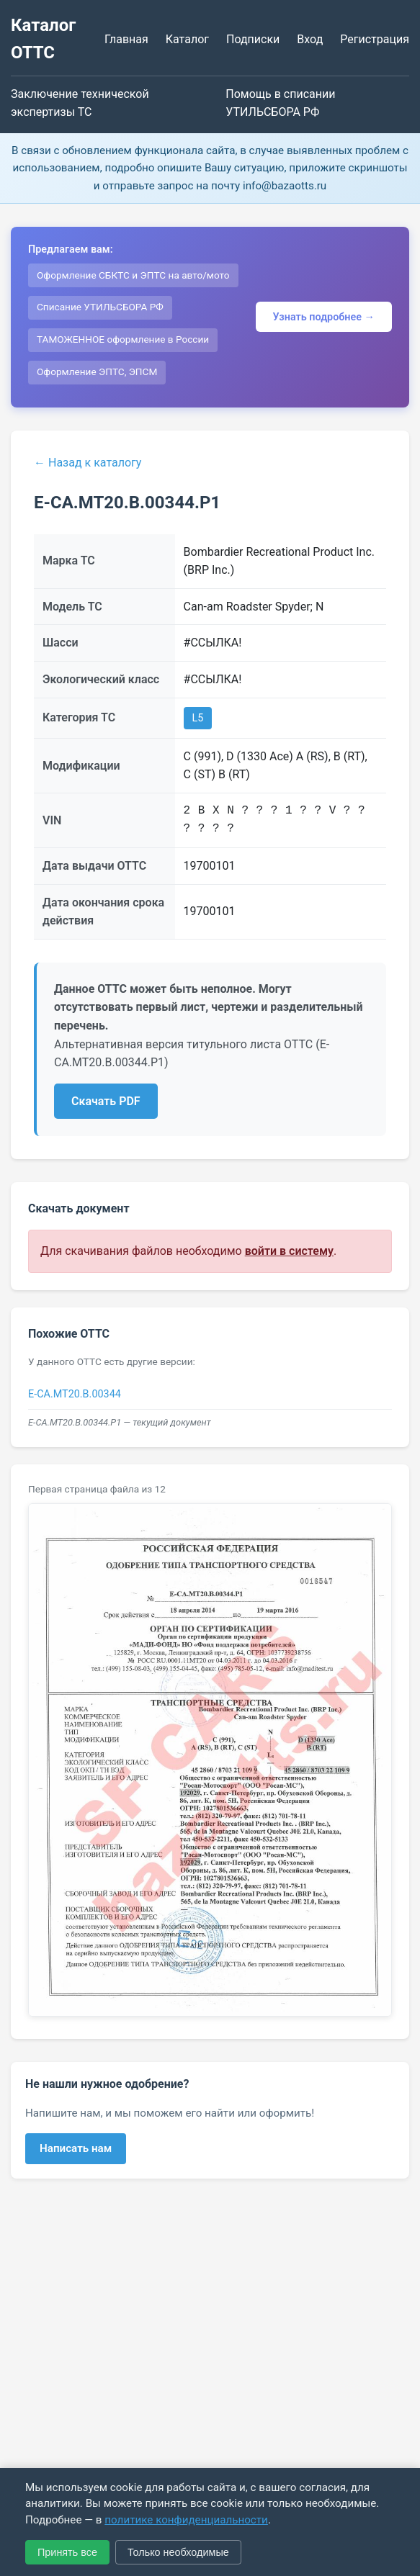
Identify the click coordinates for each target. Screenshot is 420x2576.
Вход (310, 39)
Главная (126, 39)
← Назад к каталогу (87, 462)
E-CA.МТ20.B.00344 (74, 1394)
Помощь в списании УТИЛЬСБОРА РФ (280, 103)
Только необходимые (178, 2552)
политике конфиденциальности (186, 2519)
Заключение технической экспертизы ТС (80, 103)
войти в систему (289, 1251)
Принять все (67, 2552)
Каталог (187, 39)
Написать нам (76, 2148)
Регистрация (374, 39)
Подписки (253, 39)
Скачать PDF (105, 1101)
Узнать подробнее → (324, 317)
